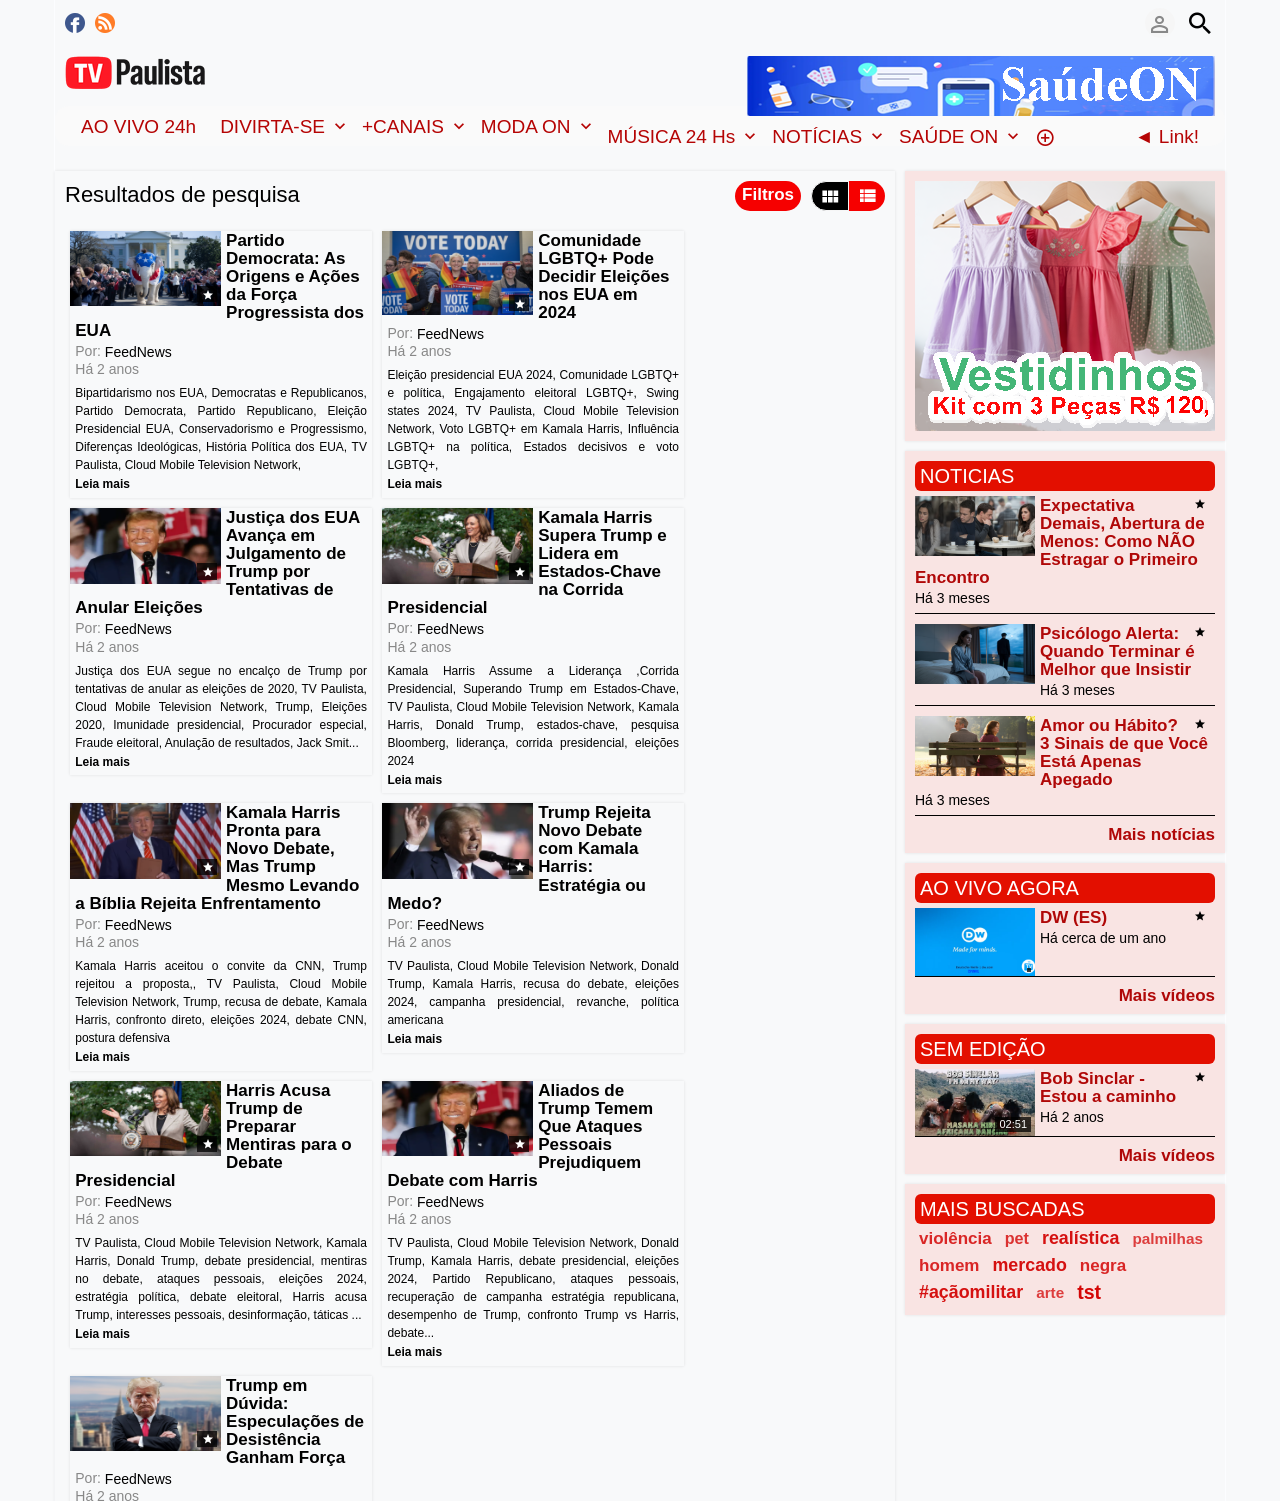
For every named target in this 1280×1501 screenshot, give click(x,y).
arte (1050, 1292)
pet (1017, 1238)
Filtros (768, 194)
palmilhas (1167, 1238)
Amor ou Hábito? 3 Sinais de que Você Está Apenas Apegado (1124, 752)
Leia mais (101, 484)
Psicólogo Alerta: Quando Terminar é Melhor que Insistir (1117, 651)
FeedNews (137, 334)
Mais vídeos (1167, 995)
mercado (1029, 1265)
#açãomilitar (971, 1292)
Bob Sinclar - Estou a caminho (1108, 1087)
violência (955, 1238)
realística (1080, 1238)
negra (1103, 1265)
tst (1089, 1292)
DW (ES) (1073, 917)
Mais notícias (1161, 834)
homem (949, 1265)
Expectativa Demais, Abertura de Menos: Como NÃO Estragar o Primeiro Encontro (1060, 541)
